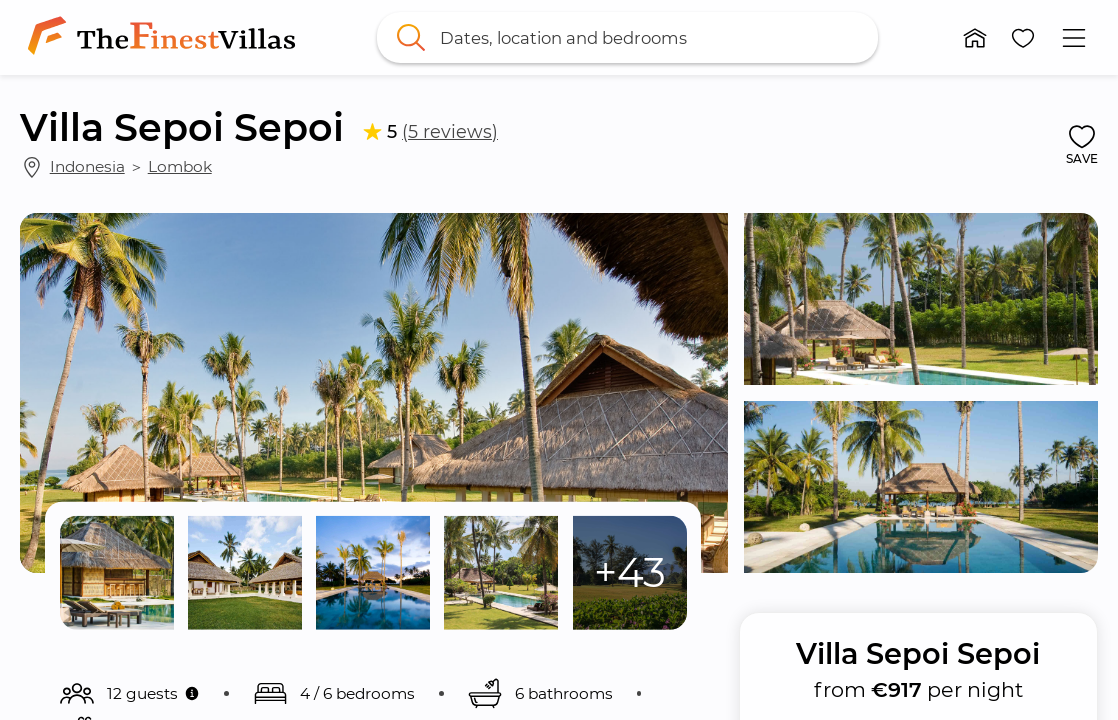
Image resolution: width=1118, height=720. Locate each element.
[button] (976, 38)
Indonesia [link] (87, 166)
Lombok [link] (180, 166)
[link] (165, 37)
